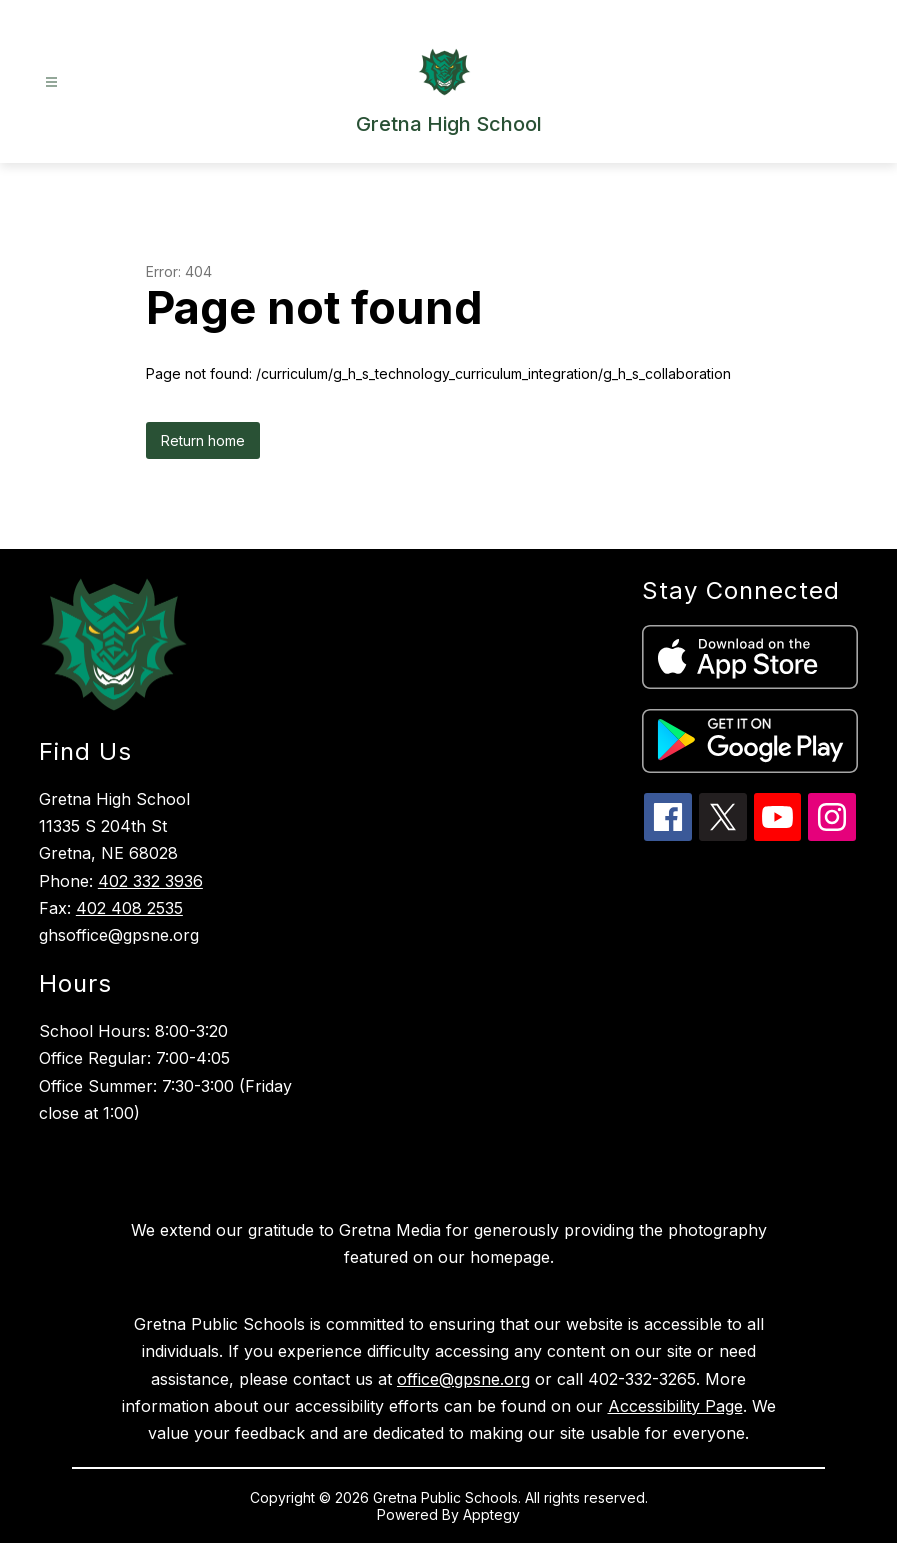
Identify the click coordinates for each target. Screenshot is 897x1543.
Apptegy (491, 1514)
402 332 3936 (150, 881)
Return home (203, 440)
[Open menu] (51, 82)
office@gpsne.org (463, 1379)
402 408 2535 (129, 908)
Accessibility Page (675, 1406)
